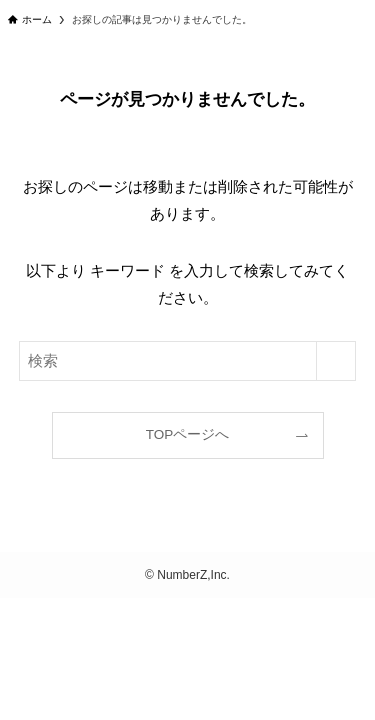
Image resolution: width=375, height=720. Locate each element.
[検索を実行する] (336, 361)
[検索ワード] (188, 361)
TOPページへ (188, 434)
